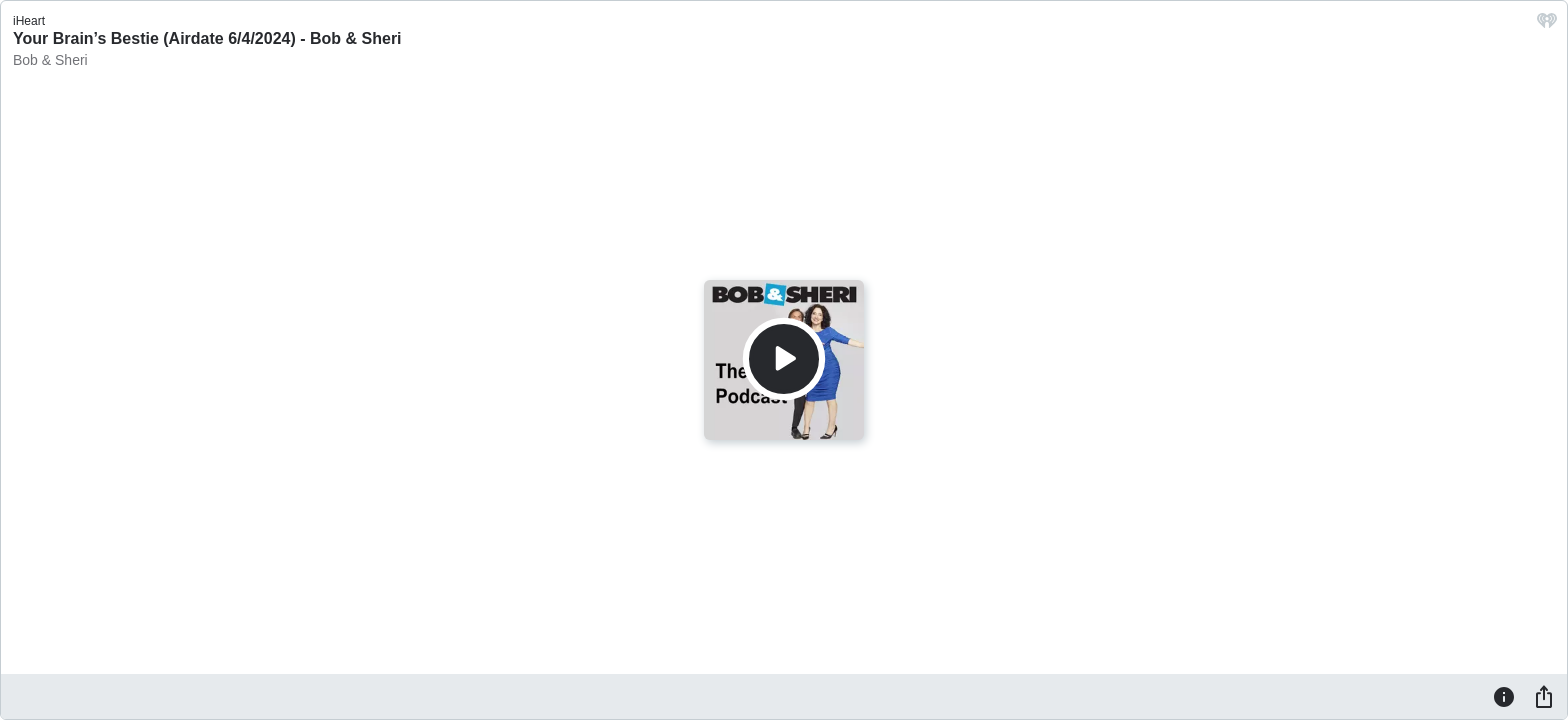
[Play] (784, 359)
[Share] (1544, 696)
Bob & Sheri (50, 60)
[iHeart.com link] (1547, 25)
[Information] (1504, 696)
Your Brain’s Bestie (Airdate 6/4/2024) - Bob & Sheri (207, 38)
